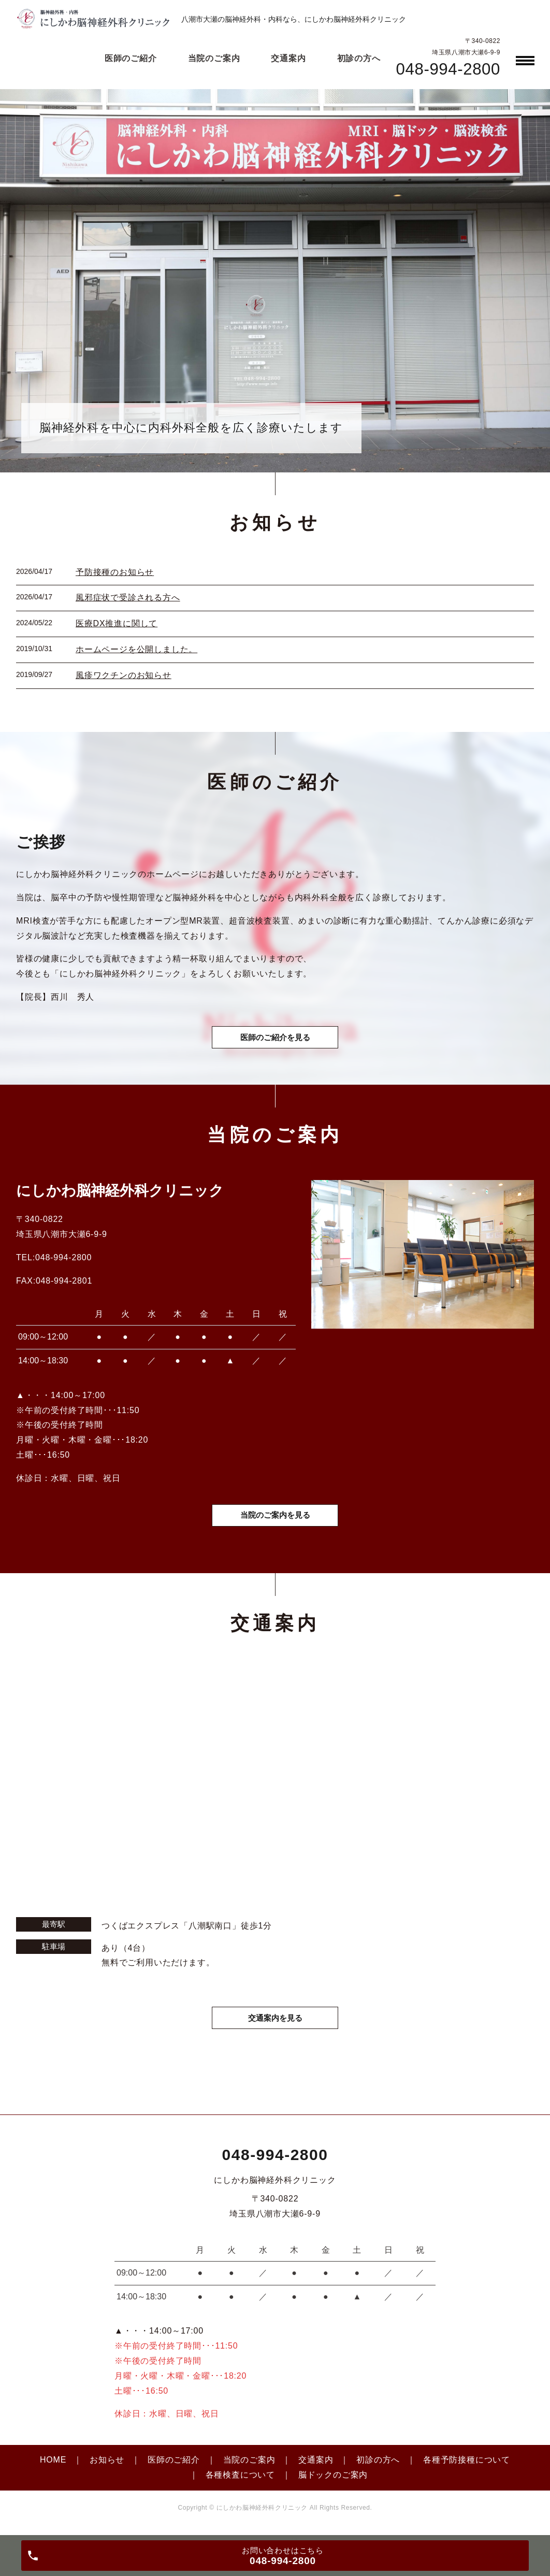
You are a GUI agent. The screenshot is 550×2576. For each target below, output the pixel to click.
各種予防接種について (466, 2467)
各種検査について (240, 2482)
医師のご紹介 (174, 2467)
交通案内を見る (275, 2025)
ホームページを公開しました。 (136, 649)
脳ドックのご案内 (333, 2482)
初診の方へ (378, 2467)
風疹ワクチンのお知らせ (123, 675)
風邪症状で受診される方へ (128, 597)
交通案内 (315, 2467)
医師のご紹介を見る (275, 1039)
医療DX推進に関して (116, 623)
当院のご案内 (249, 2467)
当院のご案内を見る (275, 1521)
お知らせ (107, 2467)
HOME (53, 2467)
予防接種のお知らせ (115, 572)
